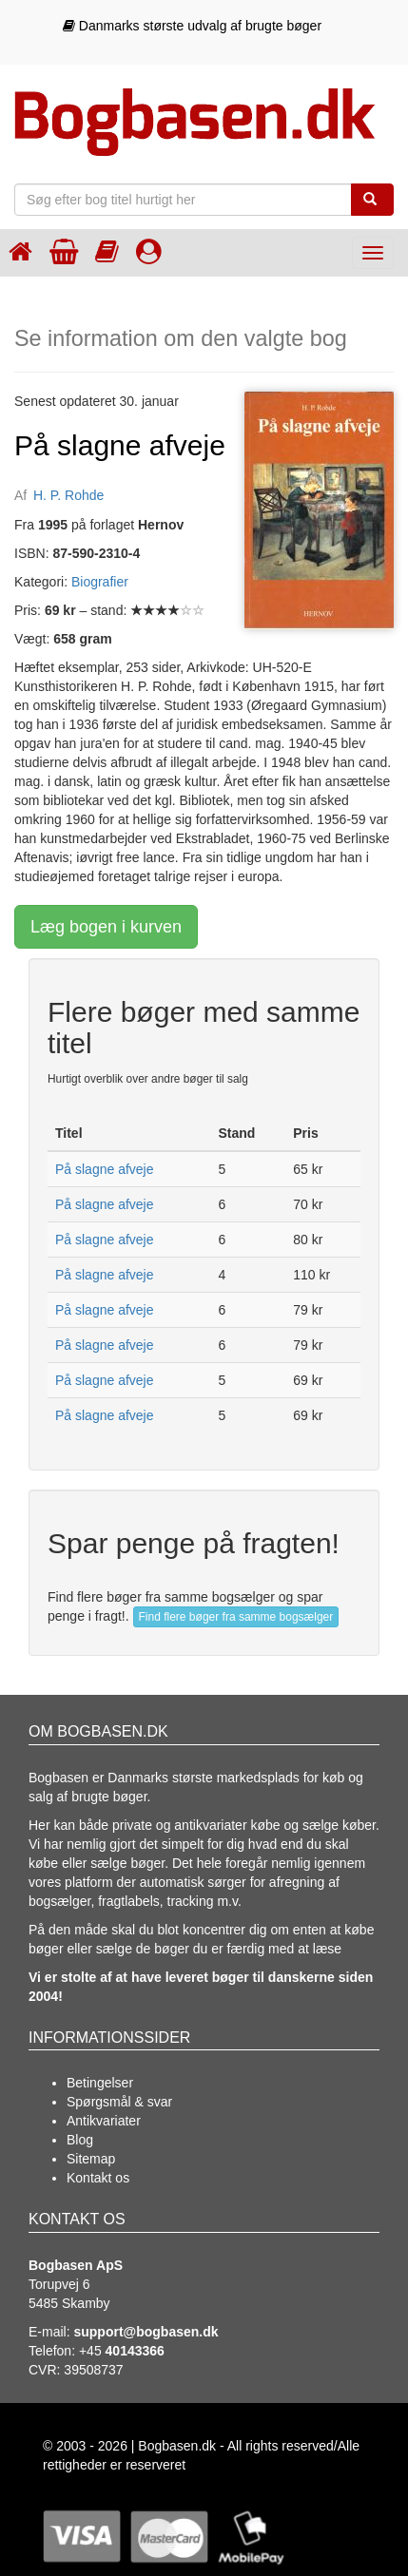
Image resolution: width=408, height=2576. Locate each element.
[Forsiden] (20, 251)
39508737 (93, 2369)
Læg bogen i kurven (106, 926)
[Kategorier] (107, 251)
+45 (122, 2350)
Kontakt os (98, 2177)
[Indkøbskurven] (64, 251)
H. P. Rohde (68, 495)
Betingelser (100, 2082)
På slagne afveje (104, 1169)
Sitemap (91, 2158)
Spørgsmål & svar (119, 2101)
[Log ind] (148, 251)
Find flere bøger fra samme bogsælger (236, 1617)
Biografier (99, 581)
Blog (80, 2139)
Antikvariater (104, 2120)
